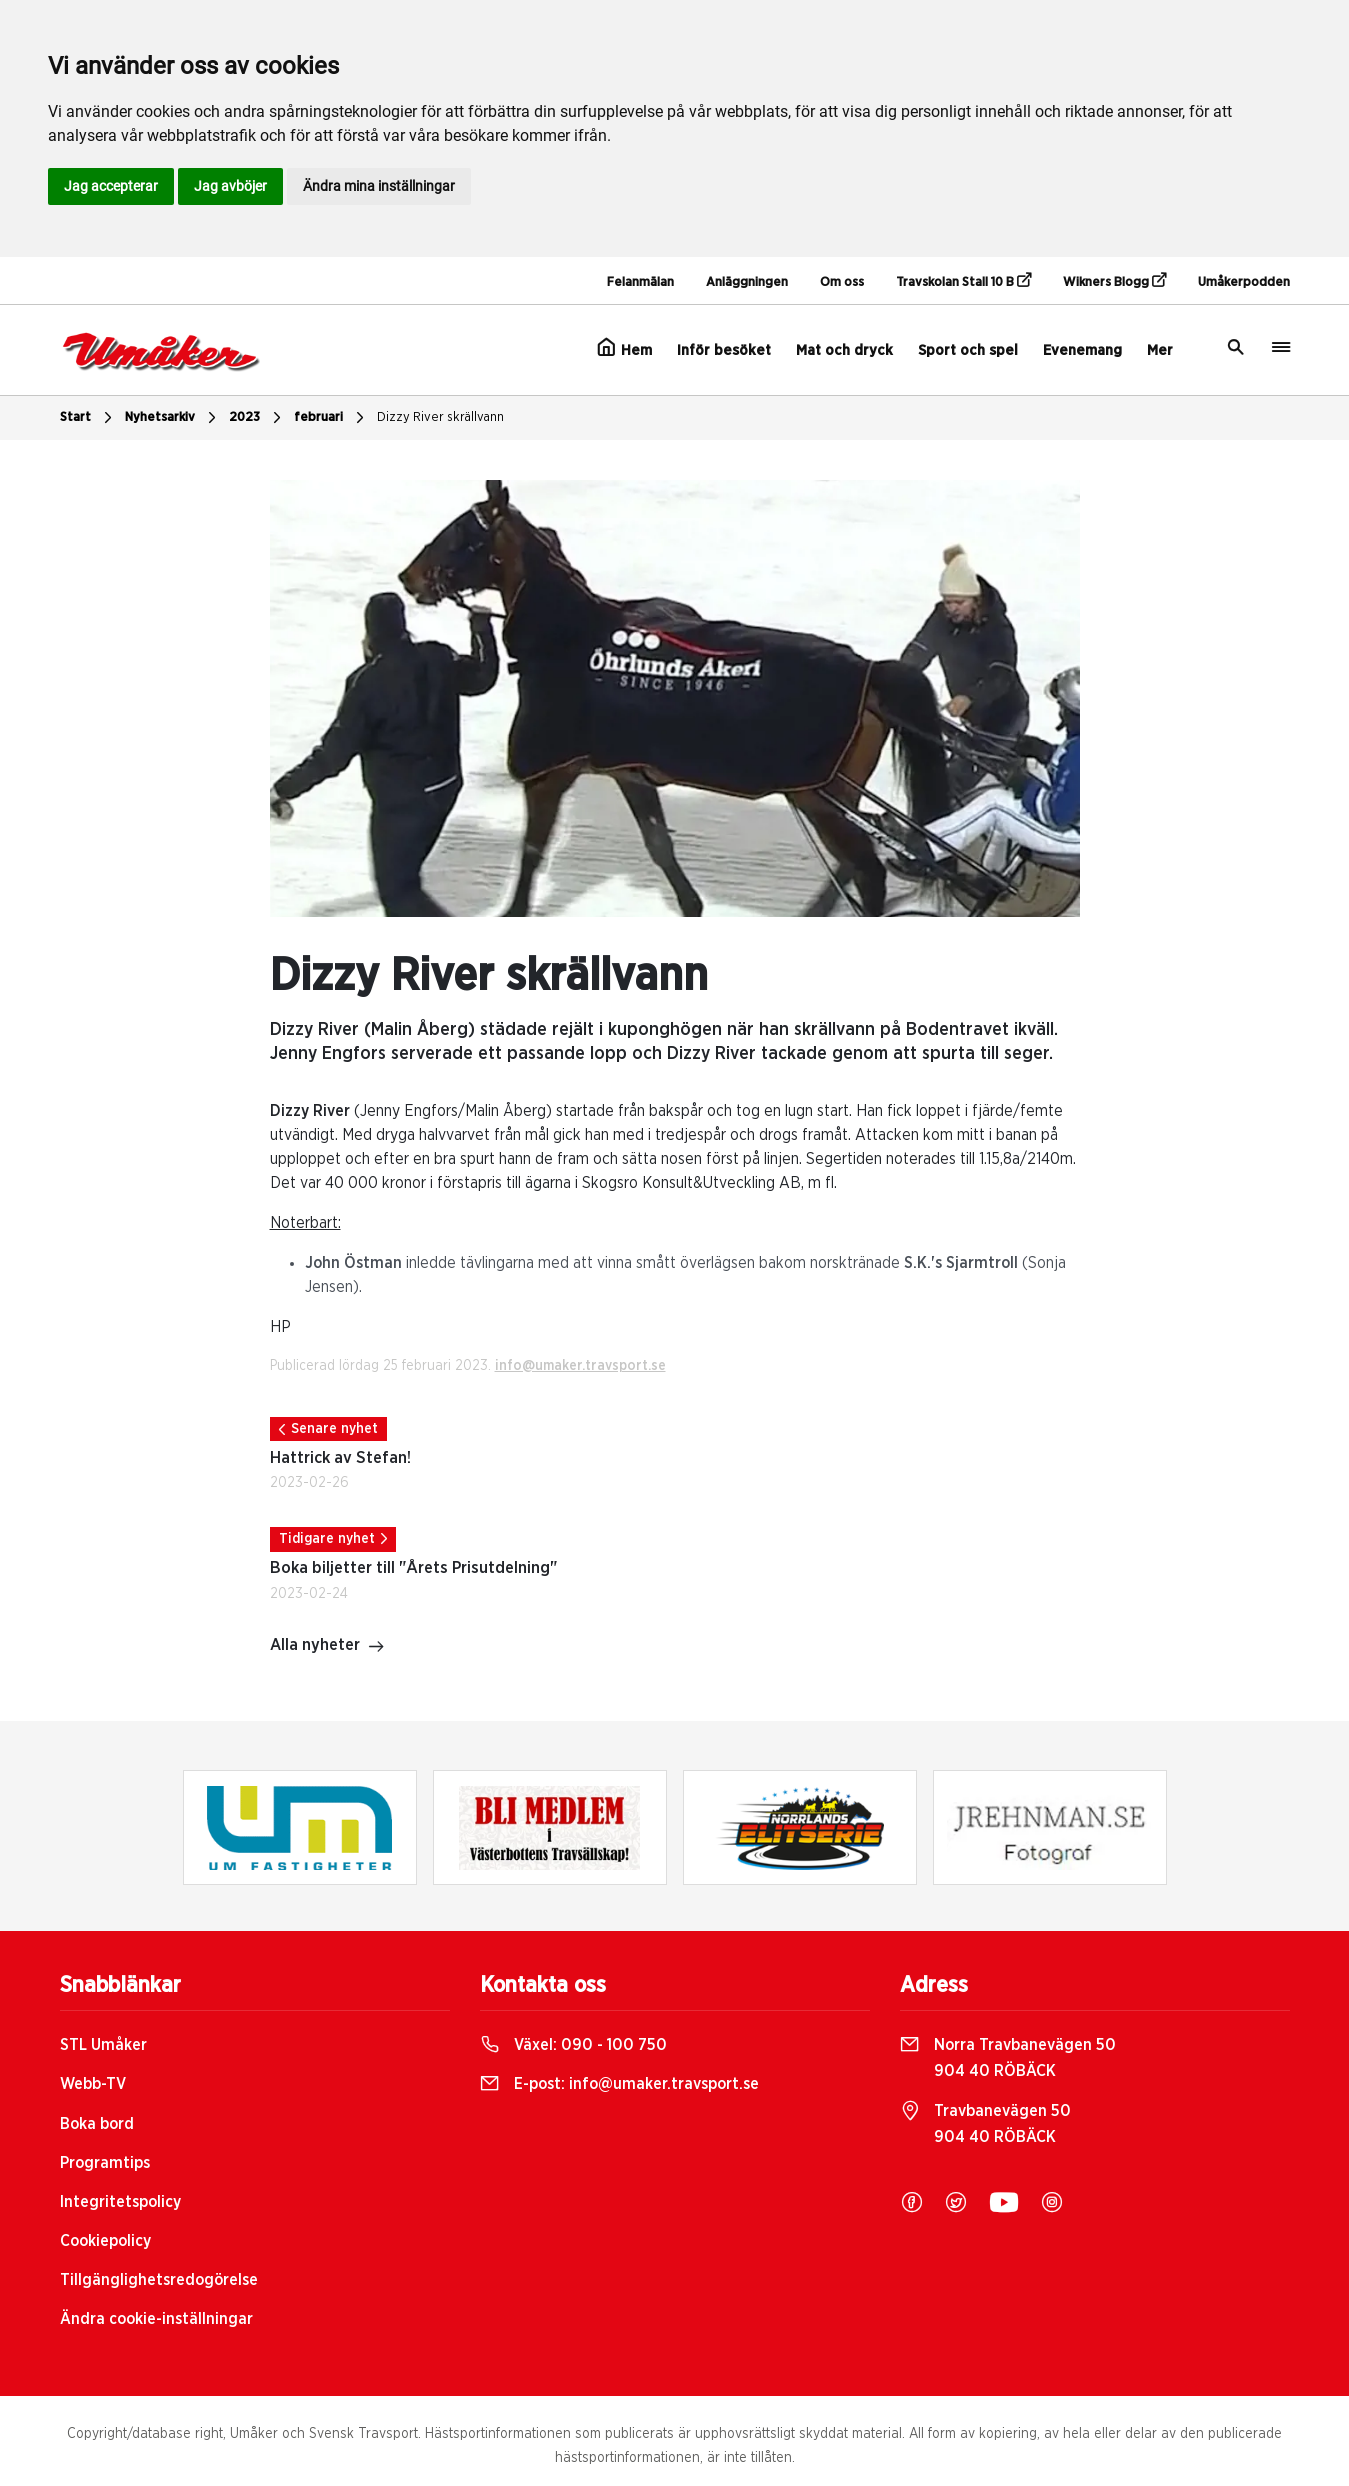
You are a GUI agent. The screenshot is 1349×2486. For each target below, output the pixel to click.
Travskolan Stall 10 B (963, 281)
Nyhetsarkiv (173, 418)
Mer (1160, 350)
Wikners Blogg (1114, 281)
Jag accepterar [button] (111, 186)
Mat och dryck (844, 350)
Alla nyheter (327, 1647)
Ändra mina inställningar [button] (379, 186)
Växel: (573, 2045)
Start (88, 418)
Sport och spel (968, 350)
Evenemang (1082, 350)
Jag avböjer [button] (230, 186)
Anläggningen (747, 282)
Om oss (842, 282)
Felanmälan (640, 282)
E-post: (619, 2084)
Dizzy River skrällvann (440, 417)
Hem (624, 348)
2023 (257, 418)
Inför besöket (724, 350)
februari (331, 418)
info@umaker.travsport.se (580, 1366)
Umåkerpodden (1244, 282)
